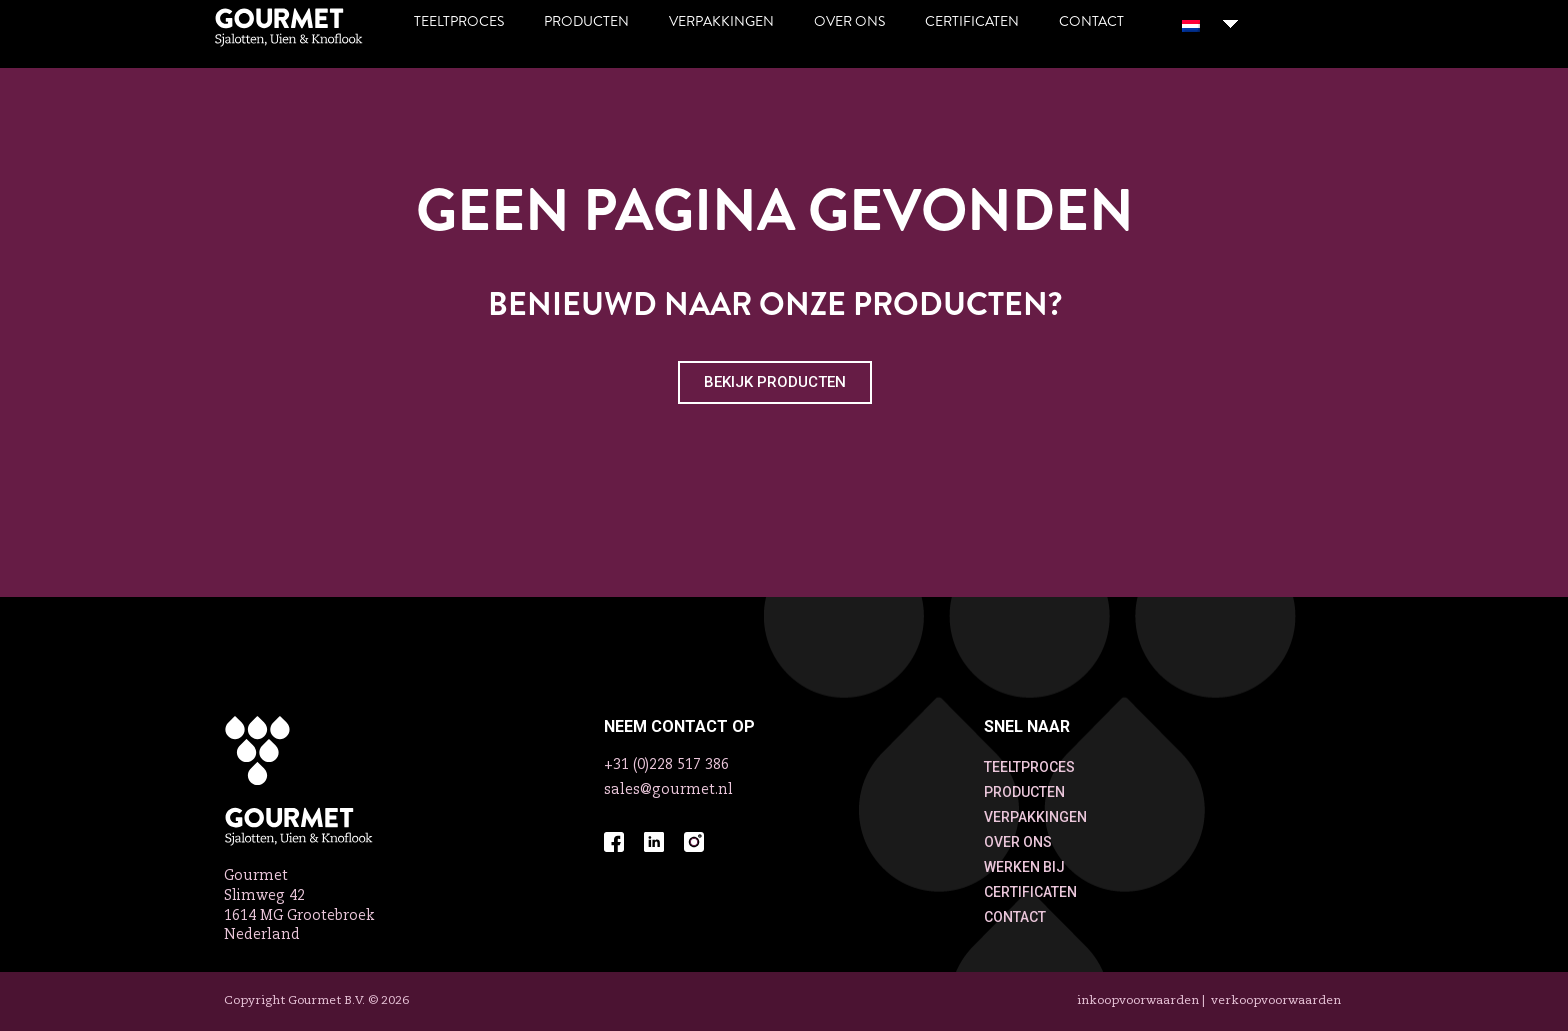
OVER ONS (1018, 842)
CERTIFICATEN (1030, 892)
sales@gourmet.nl (668, 790)
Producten (586, 21)
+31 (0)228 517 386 (666, 765)
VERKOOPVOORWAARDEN (1276, 1001)
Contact (1091, 21)
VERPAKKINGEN (1035, 817)
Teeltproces (459, 21)
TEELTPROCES (1029, 767)
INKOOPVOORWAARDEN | (1142, 1001)
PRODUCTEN (1024, 792)
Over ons (849, 21)
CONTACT (1015, 917)
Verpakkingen (721, 21)
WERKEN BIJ (1024, 867)
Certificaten (972, 21)
